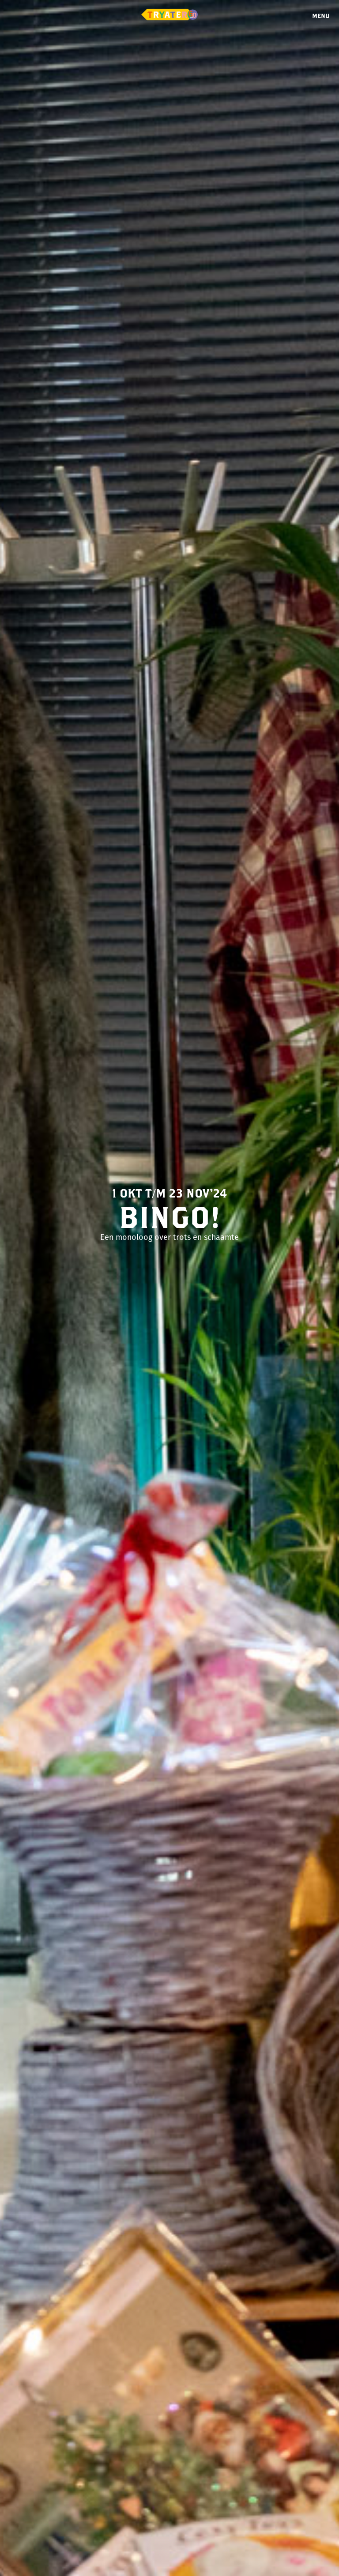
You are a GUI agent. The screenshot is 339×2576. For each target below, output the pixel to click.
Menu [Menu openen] (321, 15)
